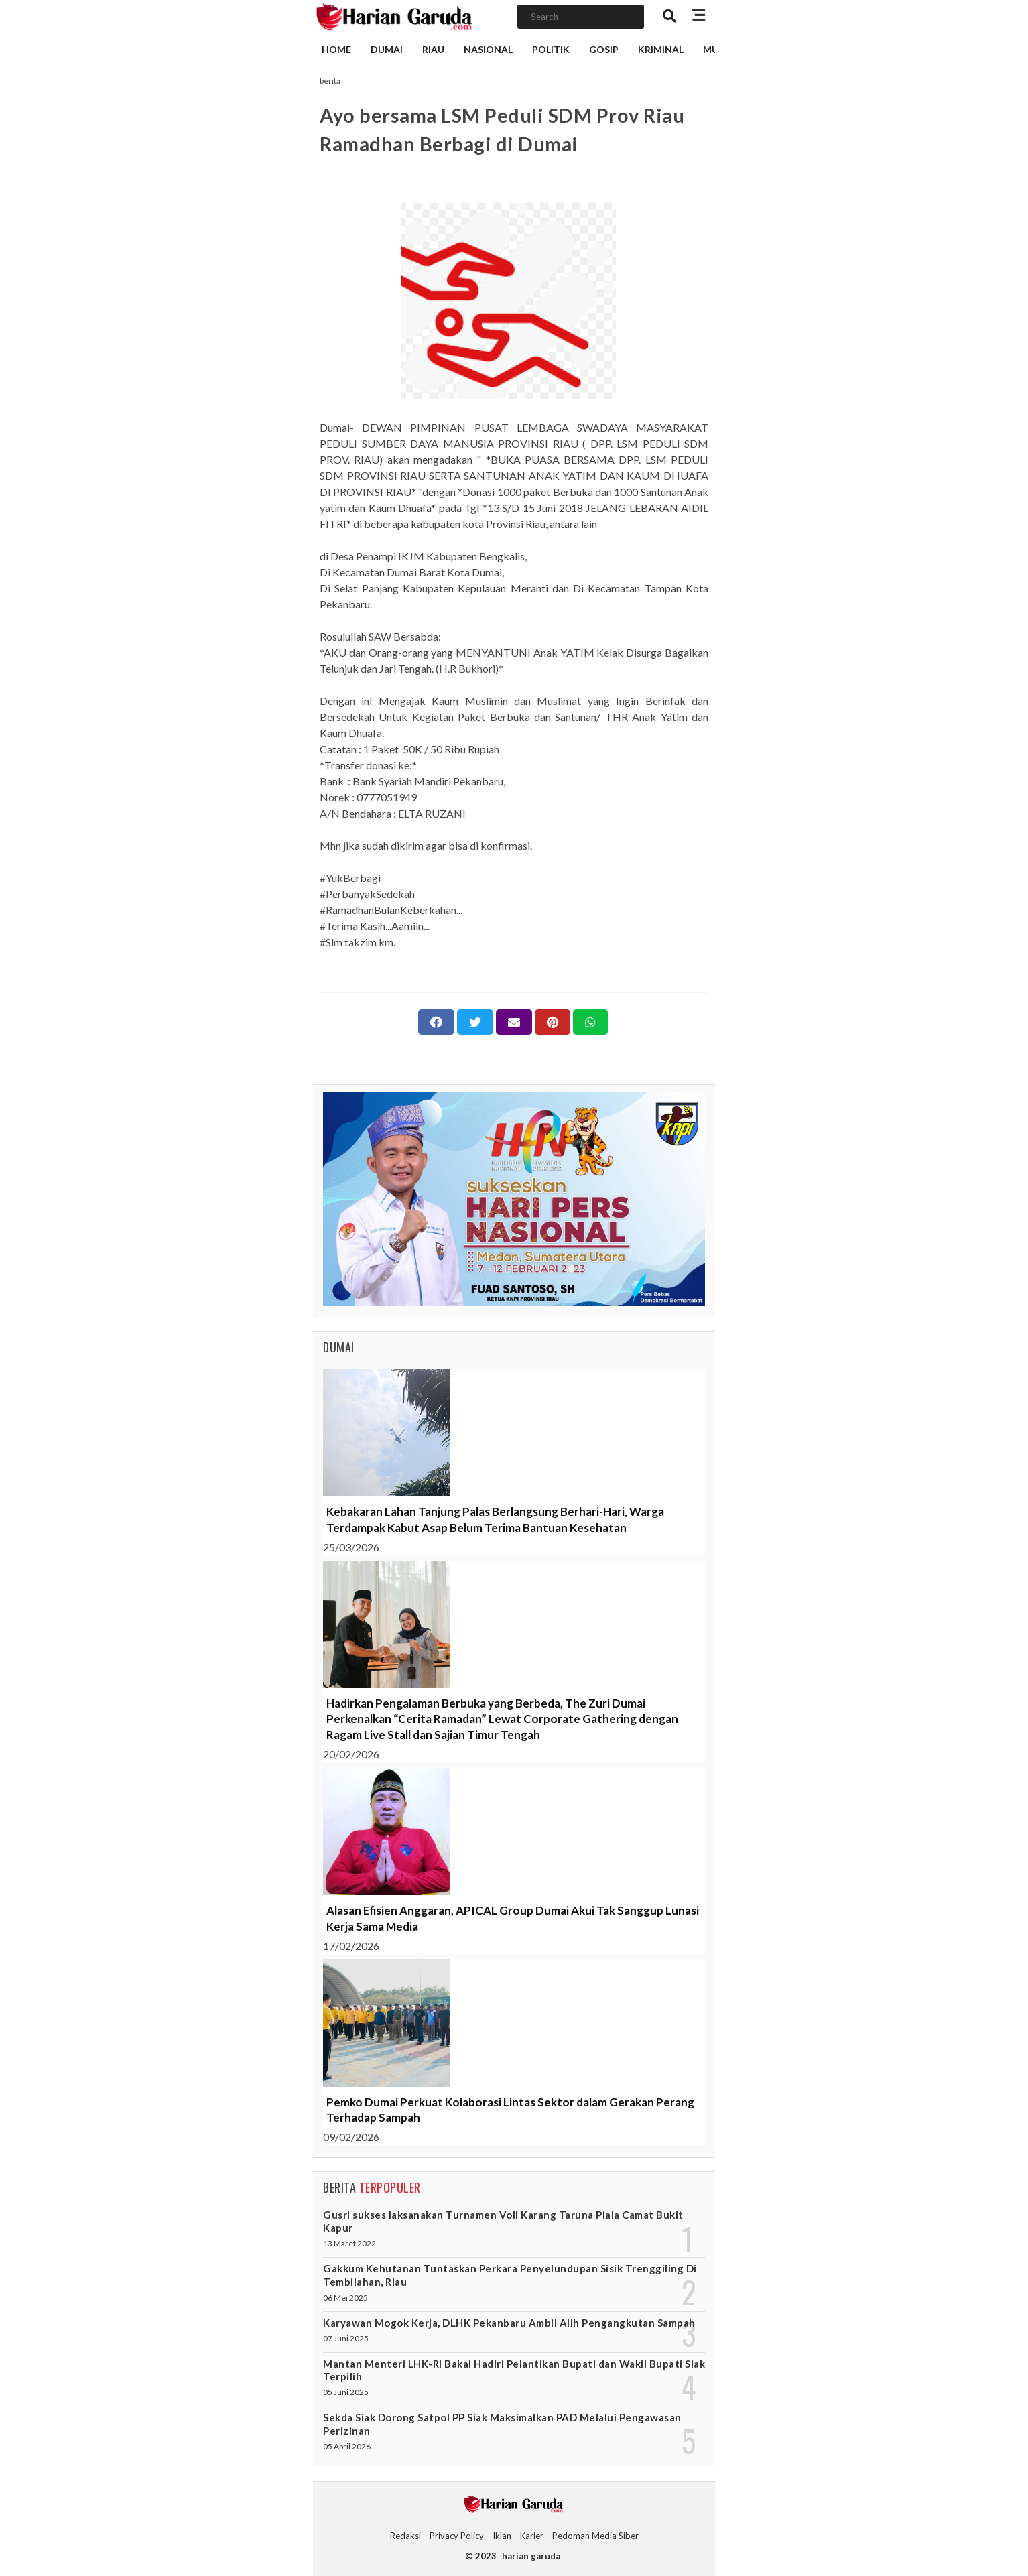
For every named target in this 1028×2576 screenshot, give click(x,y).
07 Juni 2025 (346, 2338)
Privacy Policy (457, 2535)
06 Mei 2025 (345, 2298)
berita (330, 81)
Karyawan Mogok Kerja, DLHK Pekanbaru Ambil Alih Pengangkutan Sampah (509, 2323)
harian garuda (531, 2556)
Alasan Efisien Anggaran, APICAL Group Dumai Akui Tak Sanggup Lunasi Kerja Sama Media (512, 1918)
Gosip (604, 49)
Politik (551, 49)
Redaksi (405, 2535)
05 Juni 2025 (346, 2392)
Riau (433, 49)
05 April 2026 (347, 2446)
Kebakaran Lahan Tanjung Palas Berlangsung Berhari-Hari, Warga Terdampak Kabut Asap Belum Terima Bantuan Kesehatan (495, 1519)
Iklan (502, 2535)
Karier (531, 2535)
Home (336, 49)
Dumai (387, 49)
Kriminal (661, 49)
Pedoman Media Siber (595, 2535)
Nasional (488, 49)
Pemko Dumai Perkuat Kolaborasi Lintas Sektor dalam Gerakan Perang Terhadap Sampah (510, 2110)
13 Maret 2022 (349, 2243)
